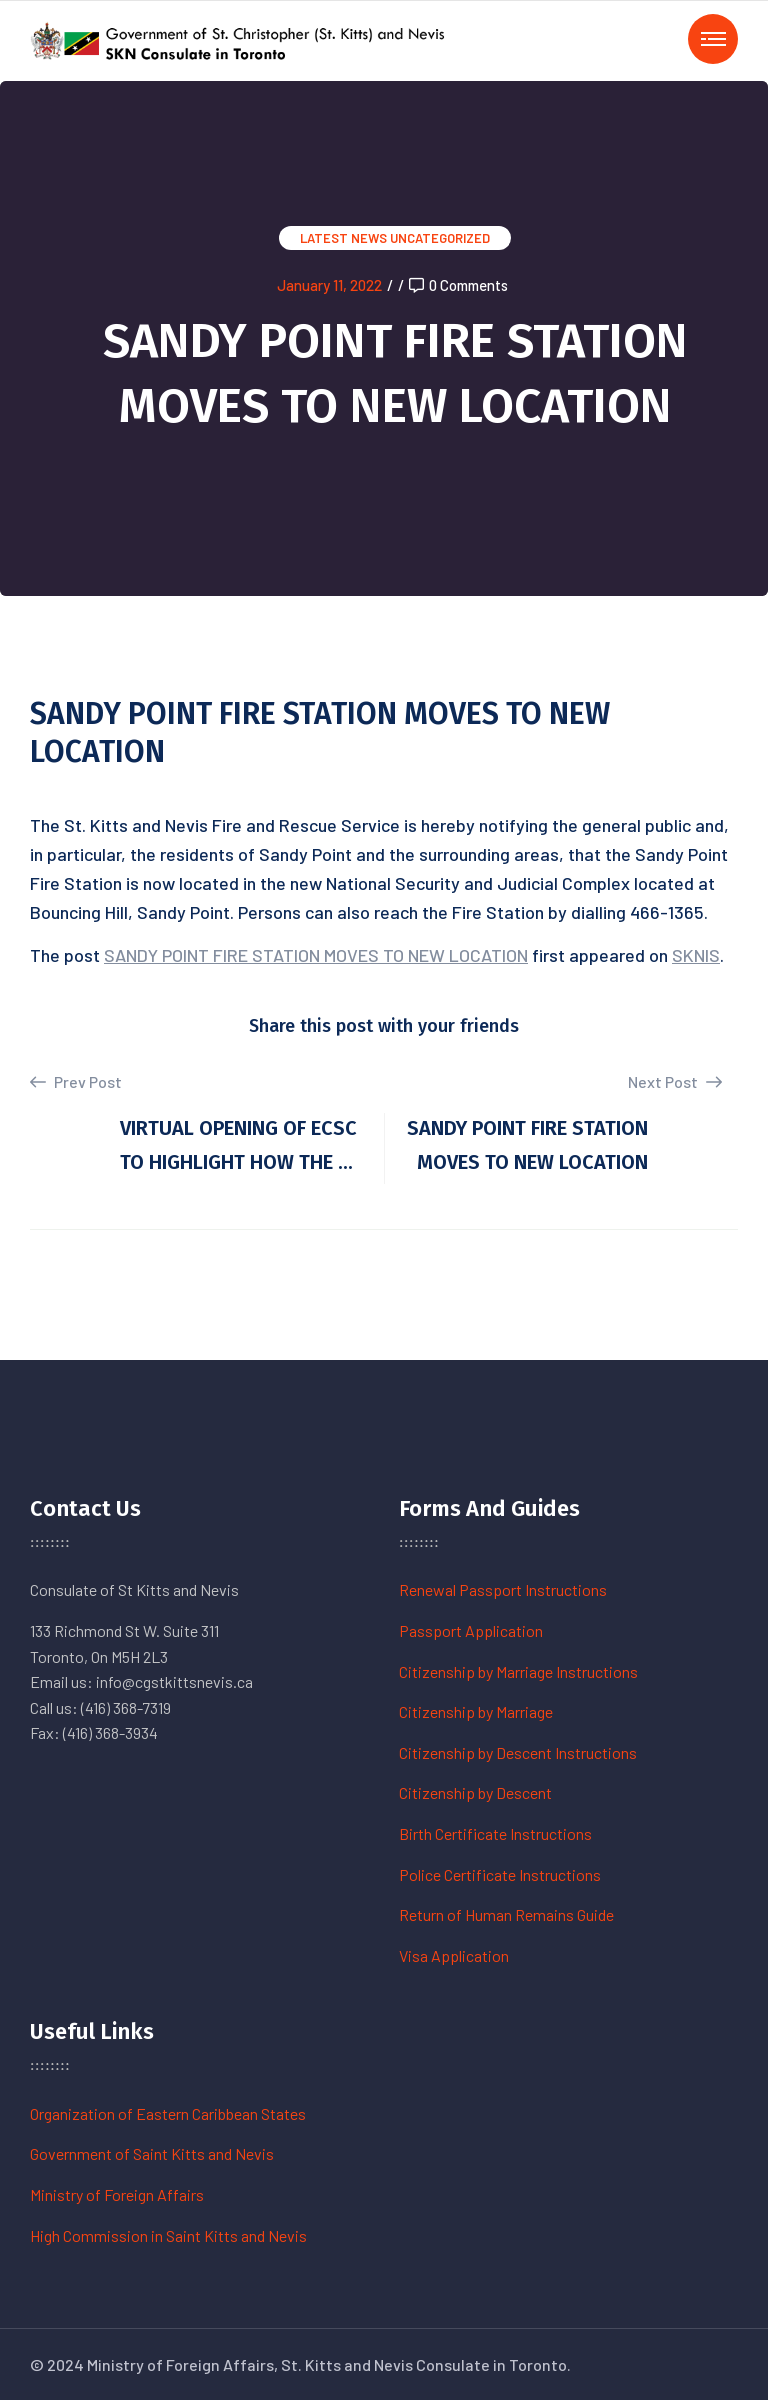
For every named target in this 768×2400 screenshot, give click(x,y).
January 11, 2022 (329, 285)
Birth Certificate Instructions (495, 1833)
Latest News (343, 238)
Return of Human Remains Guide (506, 1914)
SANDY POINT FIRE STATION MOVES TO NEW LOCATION (316, 955)
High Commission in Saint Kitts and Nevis (168, 2235)
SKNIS (696, 955)
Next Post (675, 1081)
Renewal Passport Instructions (503, 1589)
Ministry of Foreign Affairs (117, 2194)
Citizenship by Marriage (476, 1711)
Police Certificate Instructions (500, 1874)
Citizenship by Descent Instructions (518, 1752)
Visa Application (454, 1955)
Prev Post (76, 1082)
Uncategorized (440, 238)
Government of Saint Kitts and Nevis (152, 2153)
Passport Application (471, 1630)
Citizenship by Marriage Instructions (518, 1671)
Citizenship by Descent (475, 1792)
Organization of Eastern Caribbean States (168, 2113)
